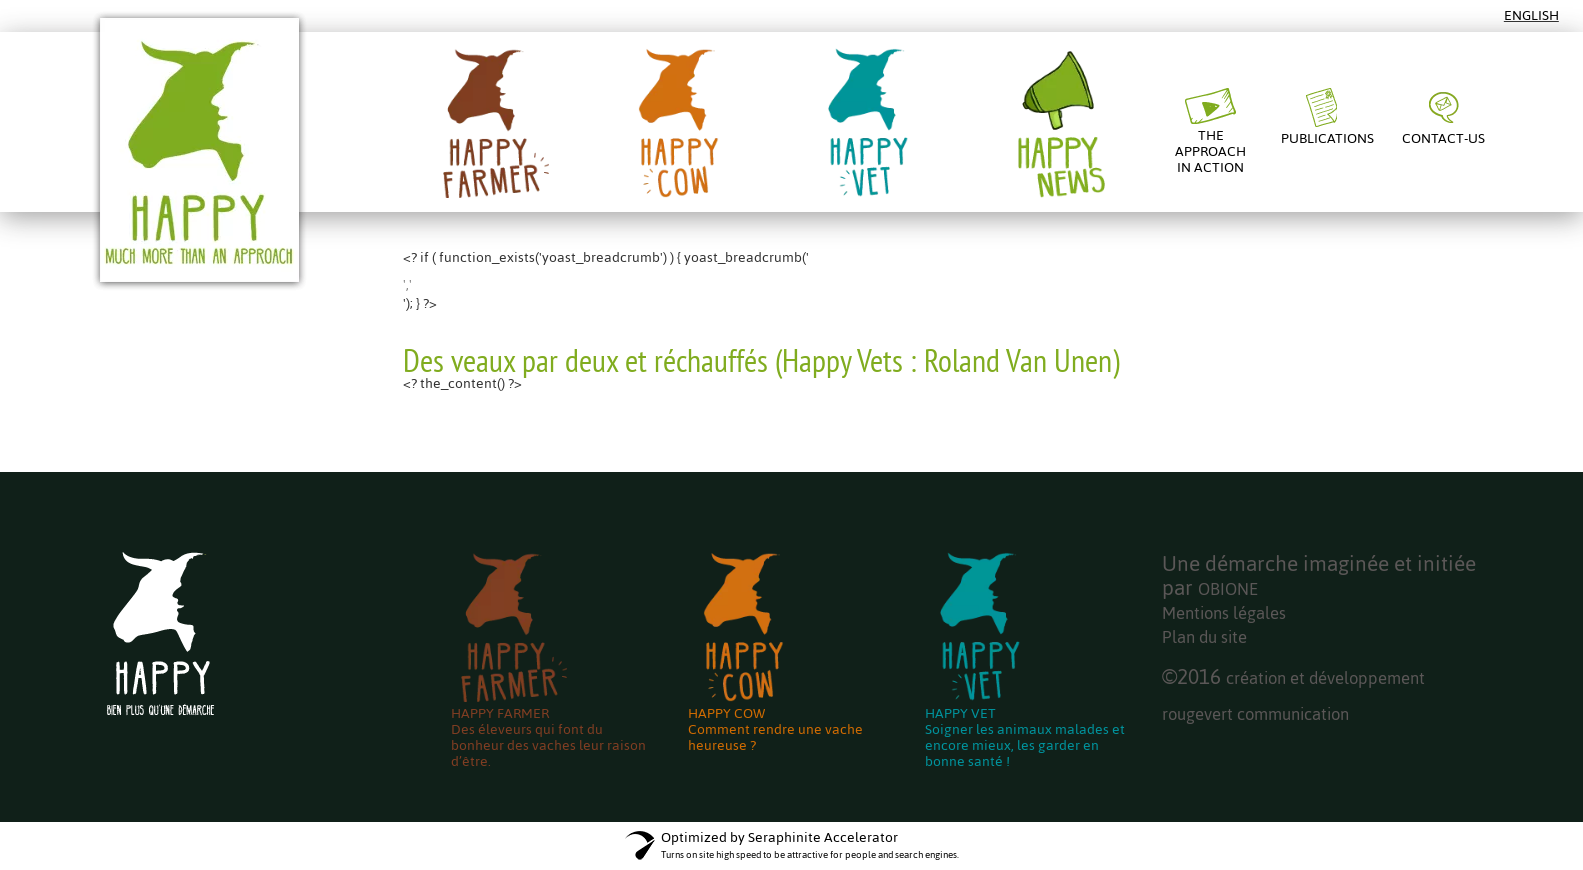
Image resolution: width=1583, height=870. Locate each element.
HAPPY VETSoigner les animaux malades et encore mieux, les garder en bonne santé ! (1025, 729)
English (1531, 15)
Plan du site (1204, 637)
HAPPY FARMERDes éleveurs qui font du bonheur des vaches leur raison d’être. (548, 729)
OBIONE (1228, 589)
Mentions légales (1224, 613)
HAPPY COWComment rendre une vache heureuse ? (775, 721)
